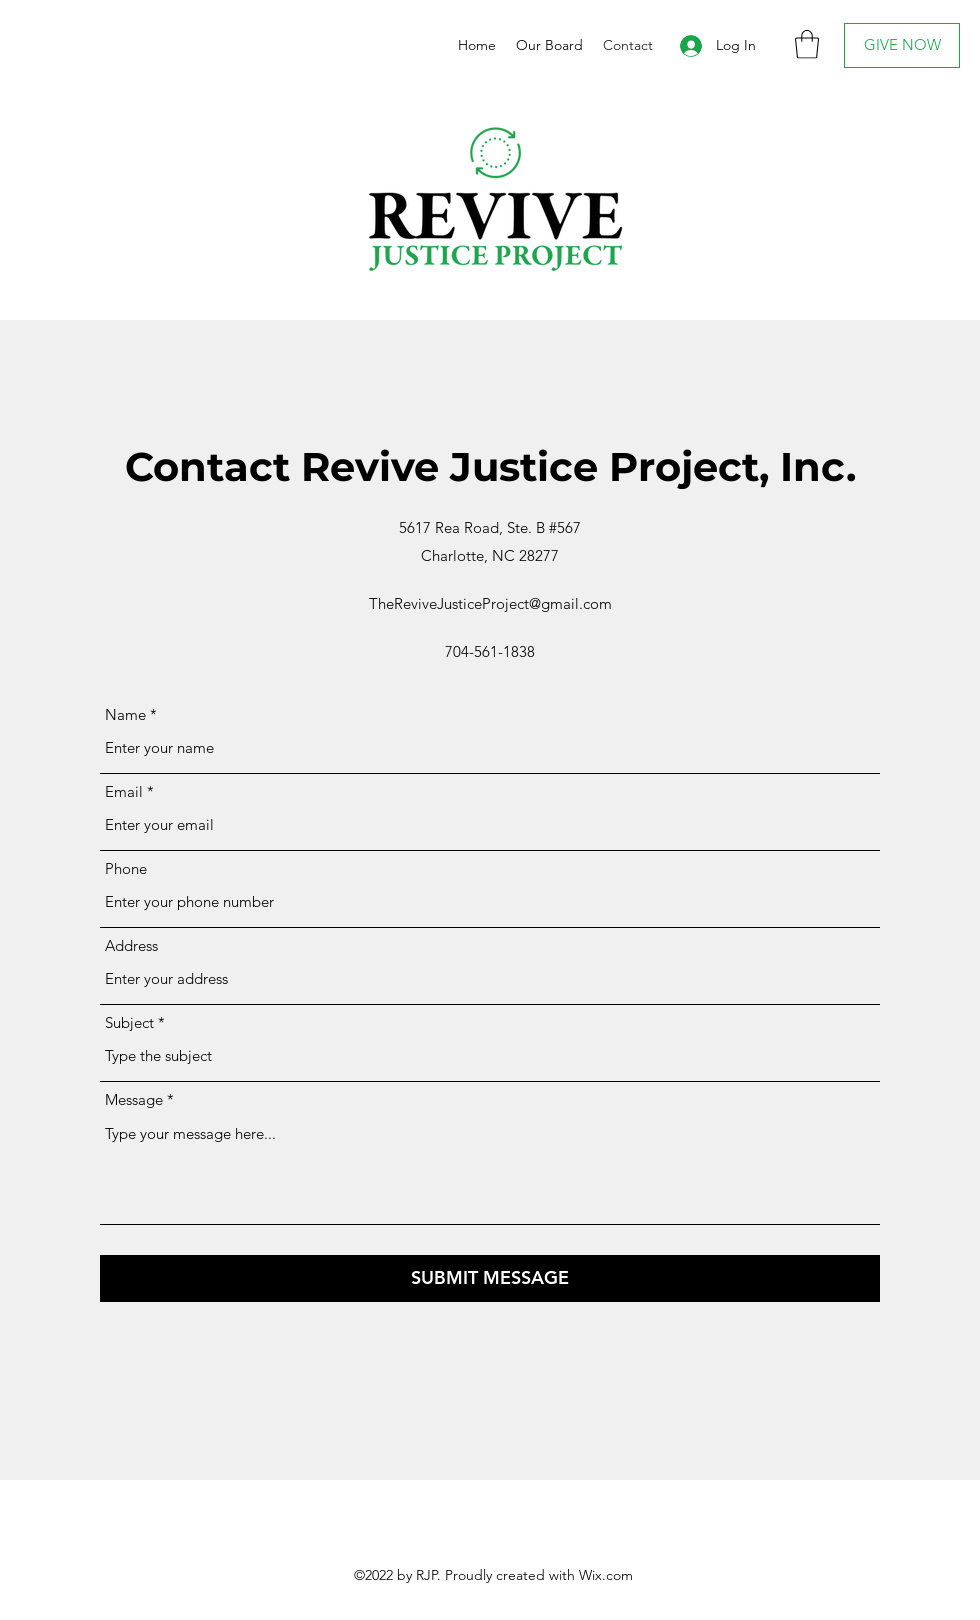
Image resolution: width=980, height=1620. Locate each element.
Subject (129, 1022)
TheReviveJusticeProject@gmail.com (490, 603)
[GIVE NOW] (902, 45)
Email (124, 791)
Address (131, 945)
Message (134, 1099)
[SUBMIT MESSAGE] (490, 1278)
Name (125, 714)
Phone (126, 868)
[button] (807, 44)
